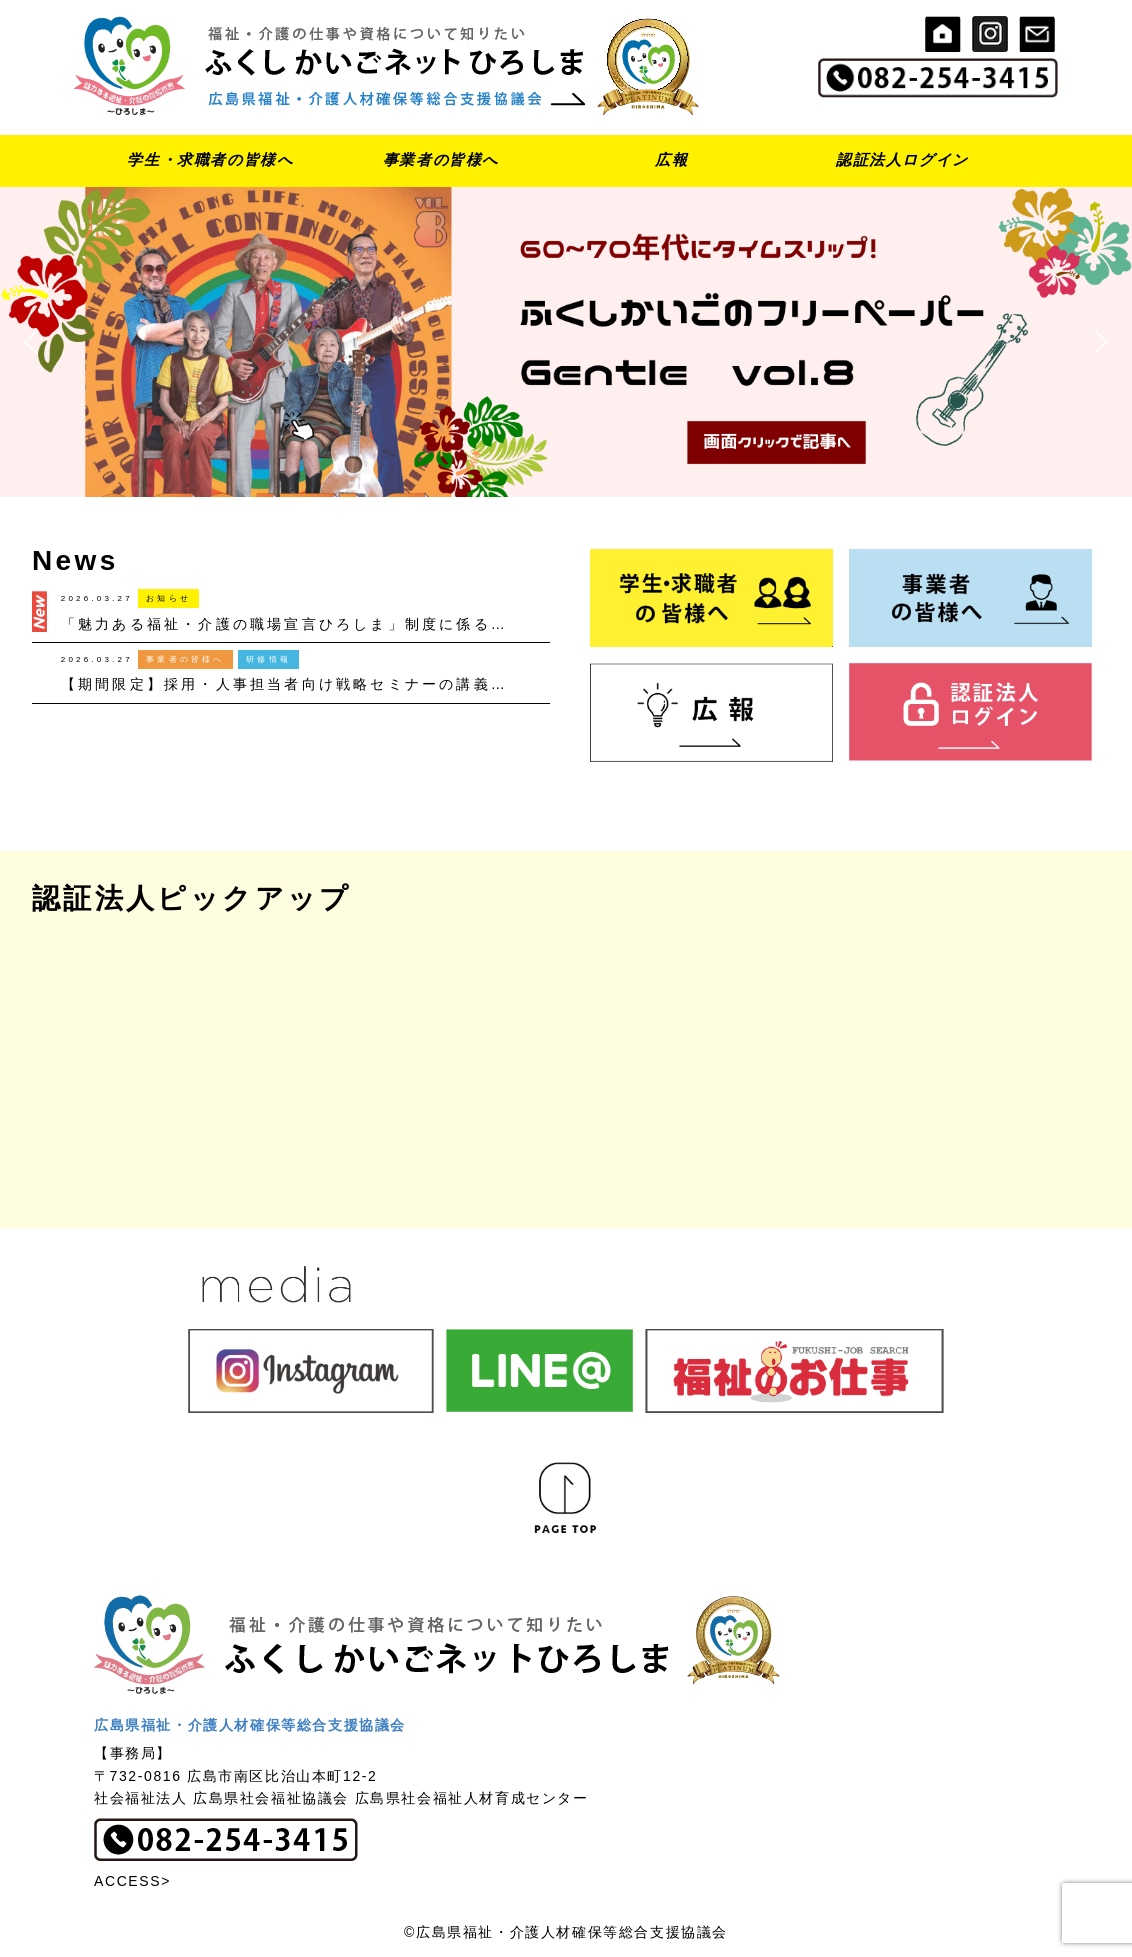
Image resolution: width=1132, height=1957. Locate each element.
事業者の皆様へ (441, 159)
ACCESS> (132, 1881)
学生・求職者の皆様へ (210, 159)
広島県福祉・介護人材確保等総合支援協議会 (250, 1725)
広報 (671, 159)
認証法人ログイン (902, 159)
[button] (566, 342)
